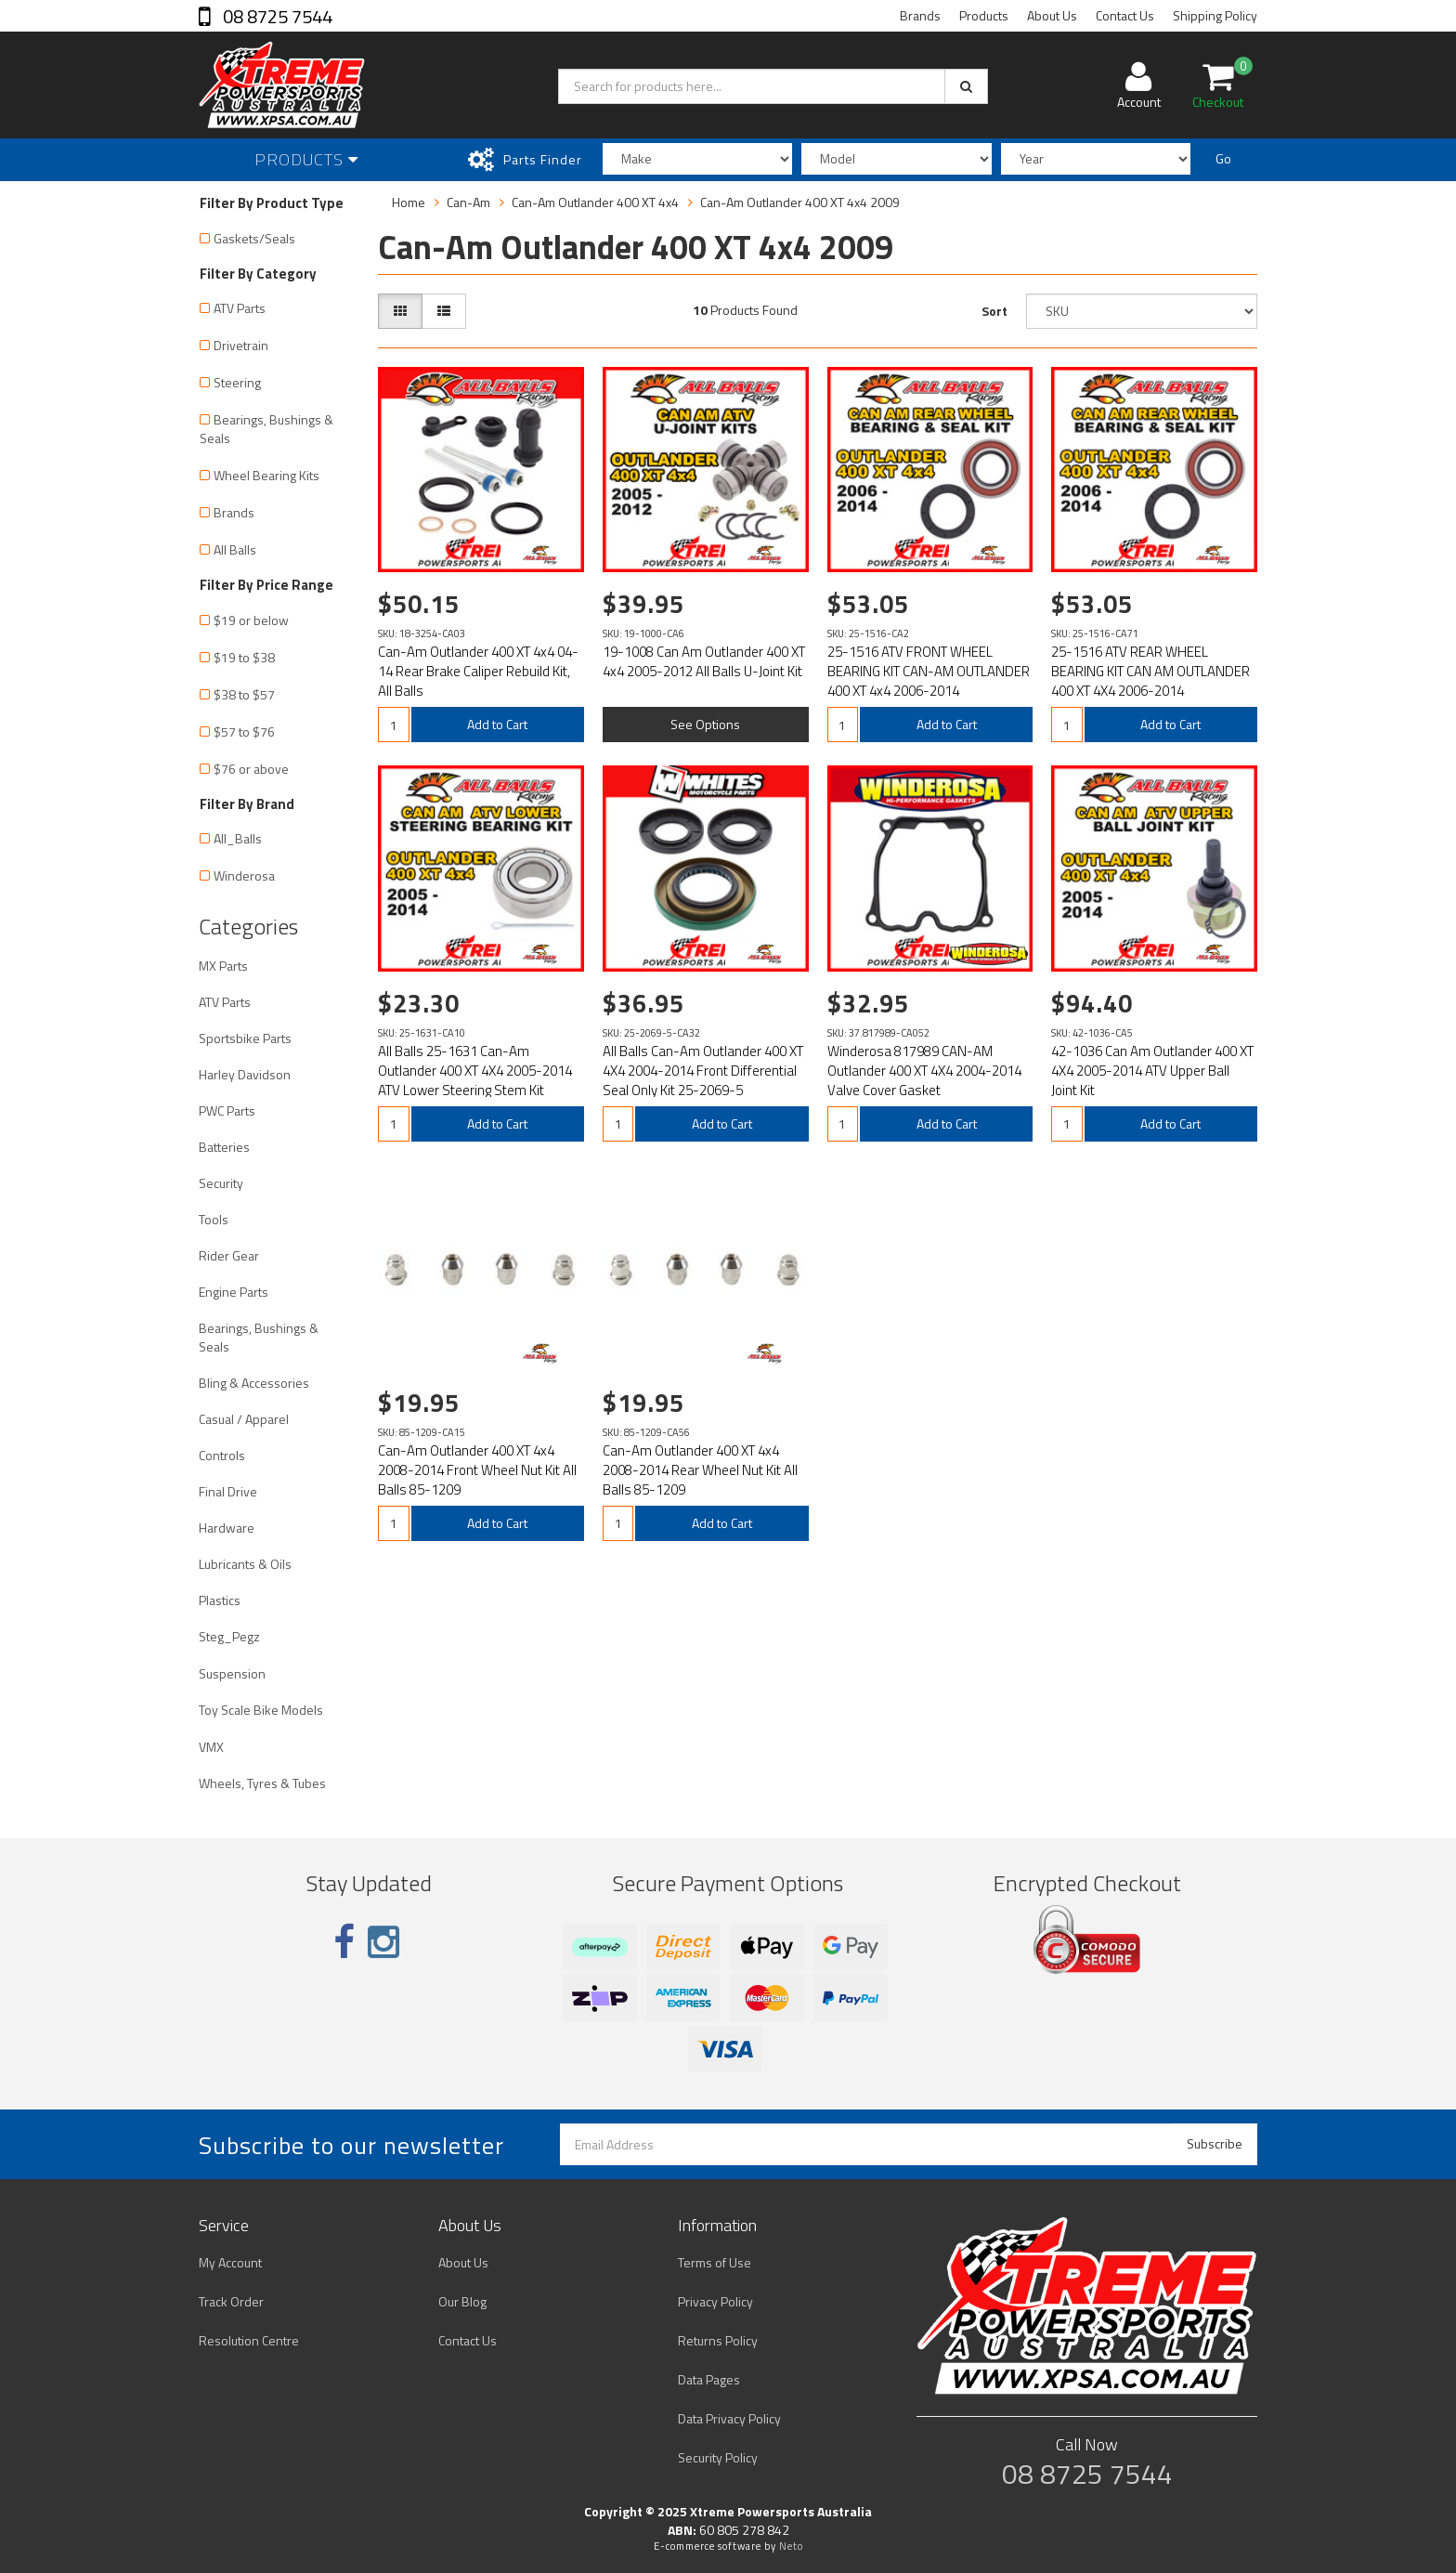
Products (983, 15)
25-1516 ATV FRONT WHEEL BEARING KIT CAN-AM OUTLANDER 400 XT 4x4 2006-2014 (928, 671)
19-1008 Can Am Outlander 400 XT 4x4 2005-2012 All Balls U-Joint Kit (704, 661)
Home (408, 202)
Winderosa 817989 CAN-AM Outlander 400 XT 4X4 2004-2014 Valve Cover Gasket (924, 1070)
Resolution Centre (249, 2340)
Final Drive (228, 1491)
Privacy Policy (715, 2301)
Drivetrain (241, 345)
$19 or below (251, 620)
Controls (222, 1455)
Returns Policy (718, 2340)
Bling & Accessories (254, 1382)
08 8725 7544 (275, 16)
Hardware (226, 1527)
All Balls (235, 549)
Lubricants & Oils (245, 1564)
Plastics (219, 1600)
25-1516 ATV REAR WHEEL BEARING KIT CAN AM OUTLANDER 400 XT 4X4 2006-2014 (1150, 671)
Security (221, 1183)
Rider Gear (229, 1255)
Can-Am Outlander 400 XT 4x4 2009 (800, 202)
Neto (791, 2546)
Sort (995, 310)
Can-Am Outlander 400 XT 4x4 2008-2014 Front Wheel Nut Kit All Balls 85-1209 (477, 1470)
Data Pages (709, 2379)
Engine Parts (233, 1291)
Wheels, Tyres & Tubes (262, 1783)
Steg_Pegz (229, 1636)
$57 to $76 (244, 731)
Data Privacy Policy (729, 2418)
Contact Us (1125, 15)
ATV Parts (240, 308)
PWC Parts (227, 1110)
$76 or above (251, 768)
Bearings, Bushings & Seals (266, 429)
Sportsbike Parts (245, 1038)
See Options (705, 724)
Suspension (232, 1673)
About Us (1052, 15)
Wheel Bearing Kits (266, 475)
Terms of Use (714, 2262)
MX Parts (223, 965)
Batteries (224, 1146)
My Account (230, 2262)
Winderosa (244, 875)
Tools (213, 1219)
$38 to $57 (244, 694)
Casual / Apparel (244, 1419)
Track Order (231, 2301)
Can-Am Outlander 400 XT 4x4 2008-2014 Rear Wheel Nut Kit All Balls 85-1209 (700, 1470)
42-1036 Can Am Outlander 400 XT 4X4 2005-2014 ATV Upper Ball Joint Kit (1152, 1070)
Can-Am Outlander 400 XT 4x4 (595, 202)
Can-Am (468, 202)
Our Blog (462, 2301)
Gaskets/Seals (254, 238)
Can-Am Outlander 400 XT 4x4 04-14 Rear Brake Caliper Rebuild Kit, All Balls (478, 671)
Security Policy (718, 2457)
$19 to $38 (244, 657)
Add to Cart (497, 724)
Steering (237, 382)
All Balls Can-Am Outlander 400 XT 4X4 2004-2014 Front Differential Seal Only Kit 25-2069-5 (703, 1070)
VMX (211, 1747)
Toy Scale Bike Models (261, 1709)
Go (1223, 158)
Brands (920, 15)
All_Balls (238, 838)
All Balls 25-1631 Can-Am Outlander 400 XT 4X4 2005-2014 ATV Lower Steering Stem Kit (475, 1070)
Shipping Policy (1215, 15)
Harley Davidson (245, 1074)
